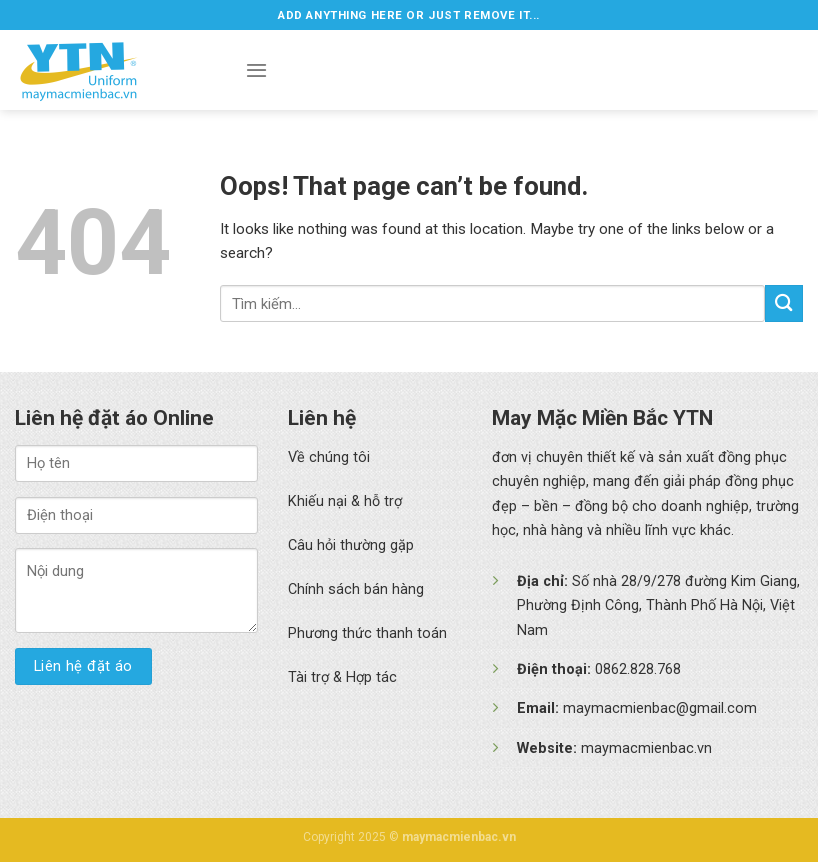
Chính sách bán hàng (356, 589)
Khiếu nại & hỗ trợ (345, 501)
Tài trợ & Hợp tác (342, 677)
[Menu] (256, 70)
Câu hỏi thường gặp (351, 545)
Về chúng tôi (329, 457)
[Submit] (784, 303)
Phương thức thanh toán (367, 633)
